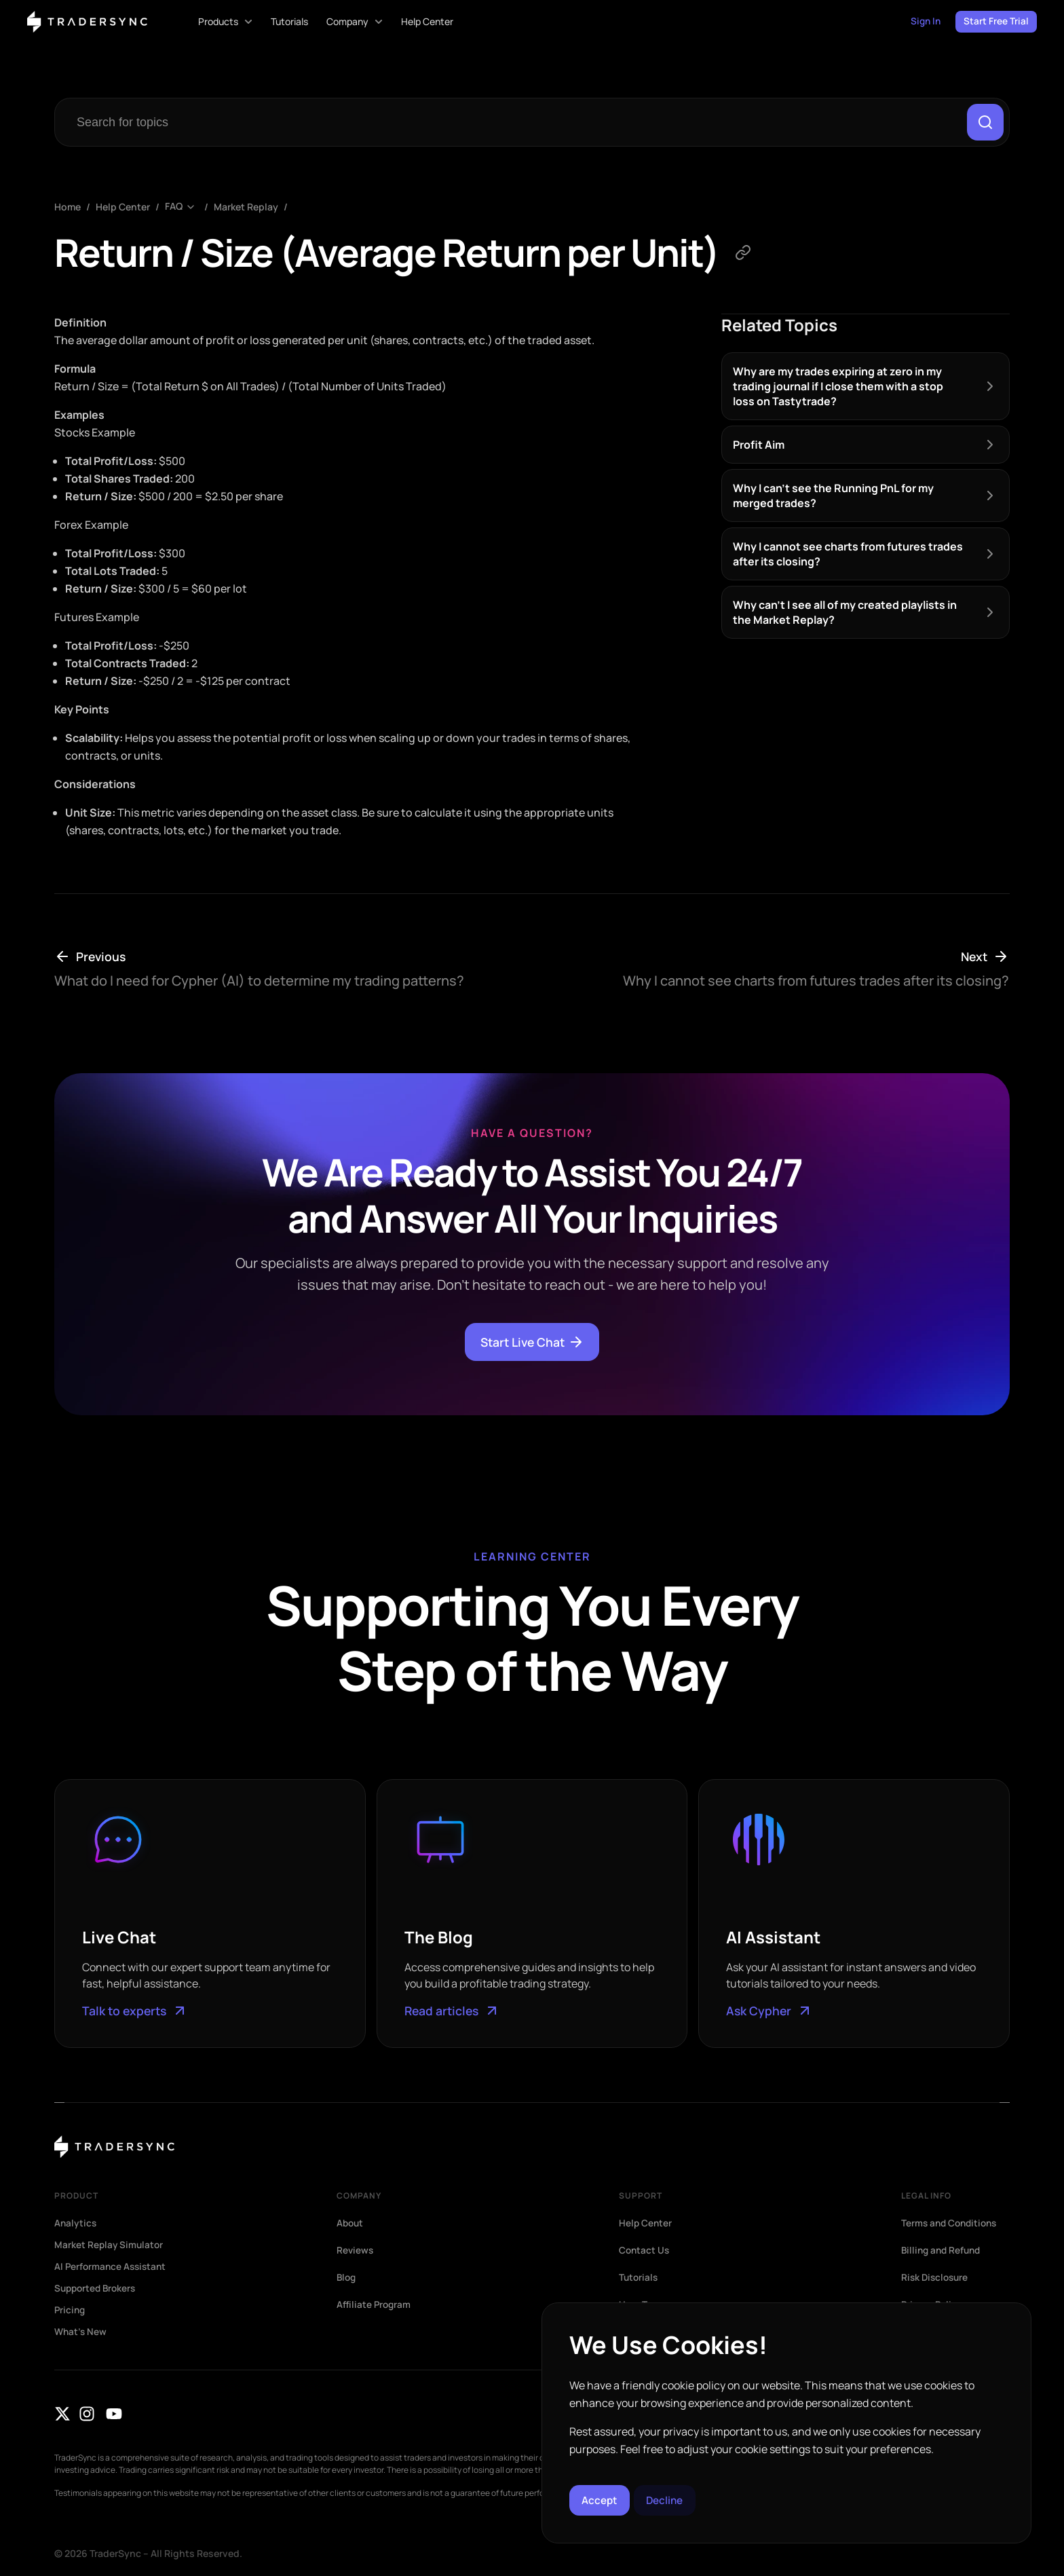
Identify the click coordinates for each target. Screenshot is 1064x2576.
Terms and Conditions (951, 2223)
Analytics (76, 2223)
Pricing (70, 2310)
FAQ (174, 208)
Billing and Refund (943, 2250)
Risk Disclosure (936, 2278)
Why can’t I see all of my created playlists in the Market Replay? (845, 613)
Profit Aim (758, 445)
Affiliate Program (375, 2305)
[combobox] (513, 123)
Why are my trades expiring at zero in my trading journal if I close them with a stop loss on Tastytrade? (838, 387)
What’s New (81, 2332)
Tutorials (639, 2278)
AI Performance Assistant (112, 2267)
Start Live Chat (532, 1343)
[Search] (985, 123)
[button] (1006, 2325)
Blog (347, 2278)
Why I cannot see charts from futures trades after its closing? (848, 555)
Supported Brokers (97, 2288)
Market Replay (246, 208)
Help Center (123, 208)
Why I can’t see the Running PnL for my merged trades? (833, 496)
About (351, 2223)
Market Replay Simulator (110, 2245)
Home (67, 208)
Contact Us (645, 2250)
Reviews (356, 2250)
